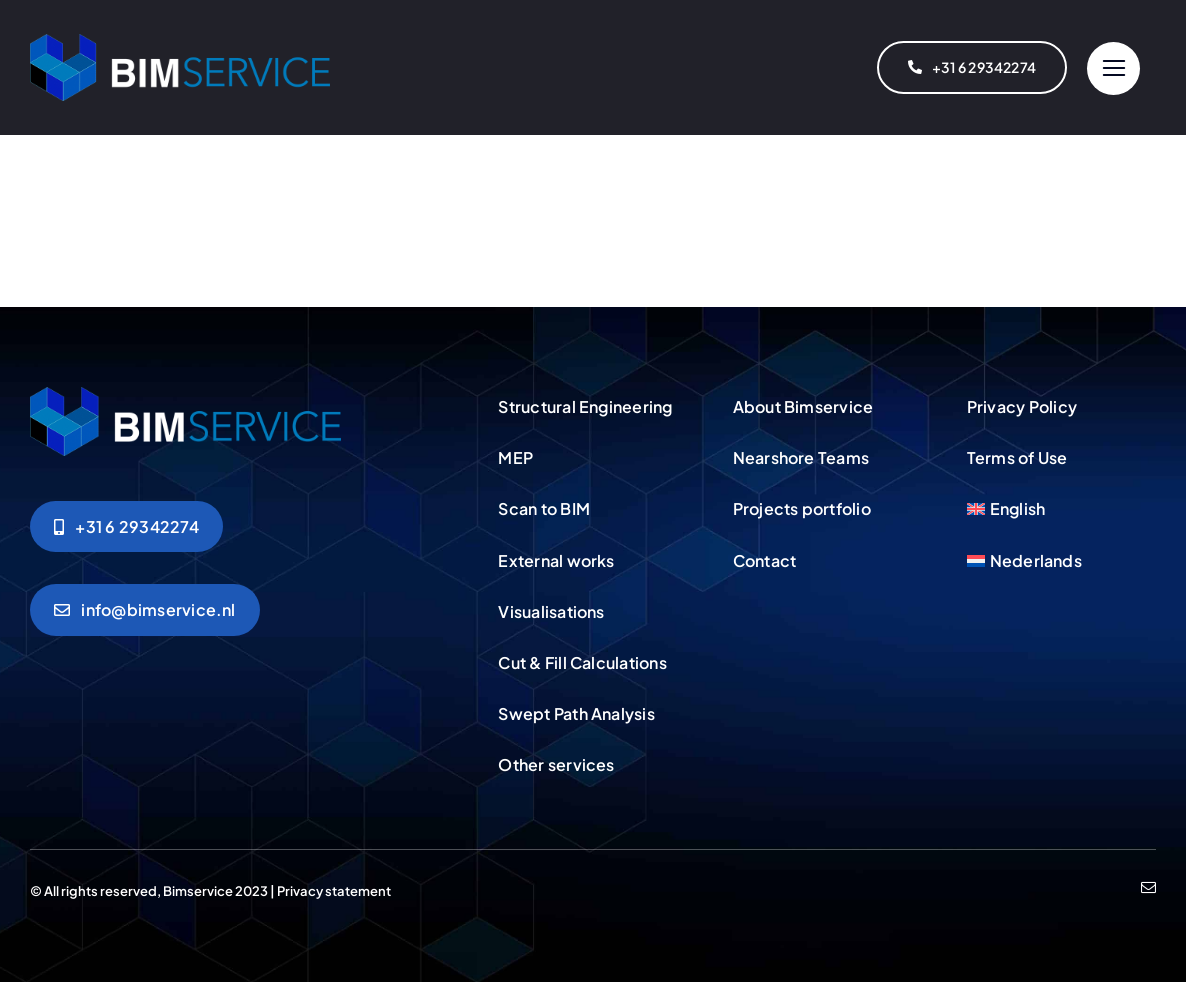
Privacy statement (334, 891)
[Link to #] (1113, 68)
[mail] (1148, 887)
